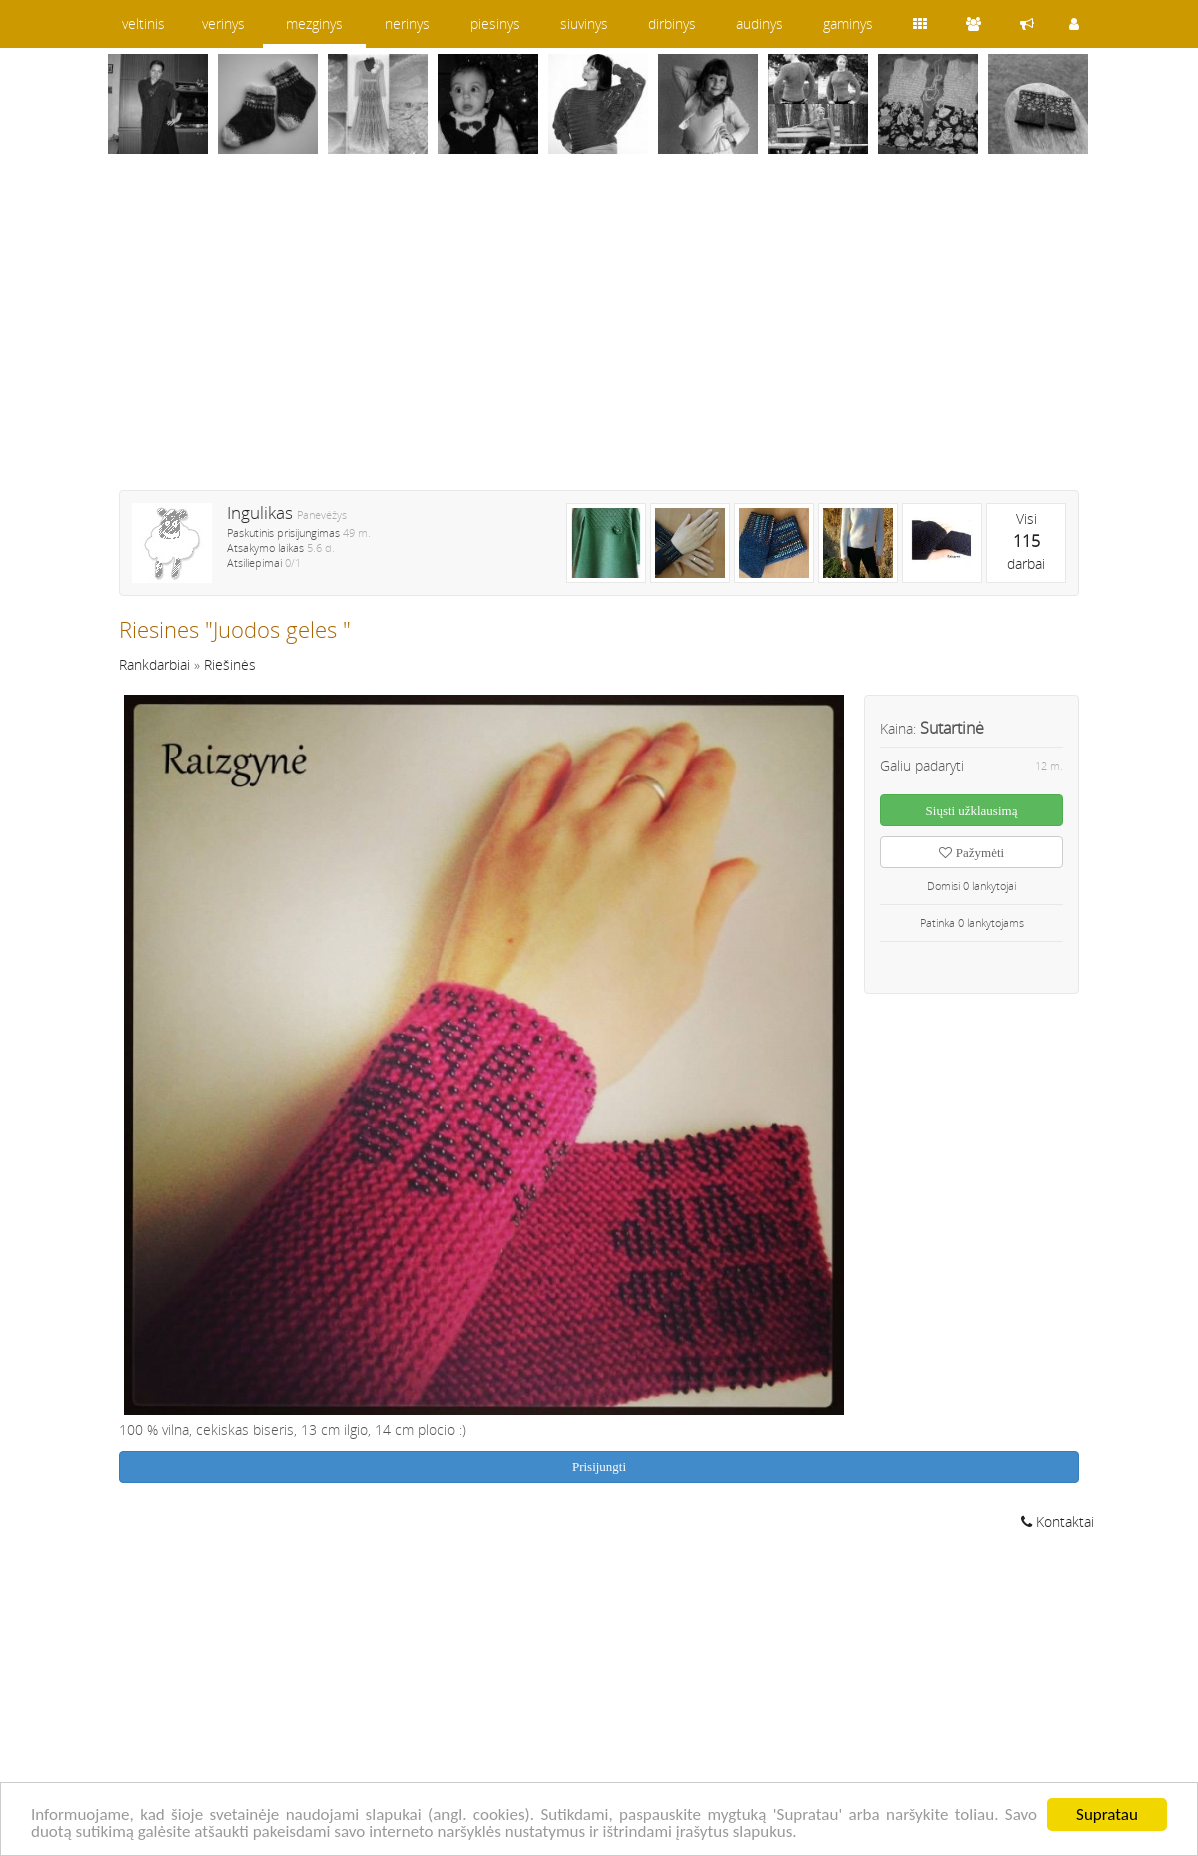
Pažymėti (971, 852)
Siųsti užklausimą (972, 810)
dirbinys (672, 23)
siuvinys (584, 23)
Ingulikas (260, 512)
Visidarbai (1026, 541)
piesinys (495, 23)
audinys (759, 23)
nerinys (407, 23)
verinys (223, 23)
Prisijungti (599, 1466)
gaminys (848, 23)
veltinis (143, 23)
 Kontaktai (1057, 1521)
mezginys (314, 23)
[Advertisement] (599, 335)
